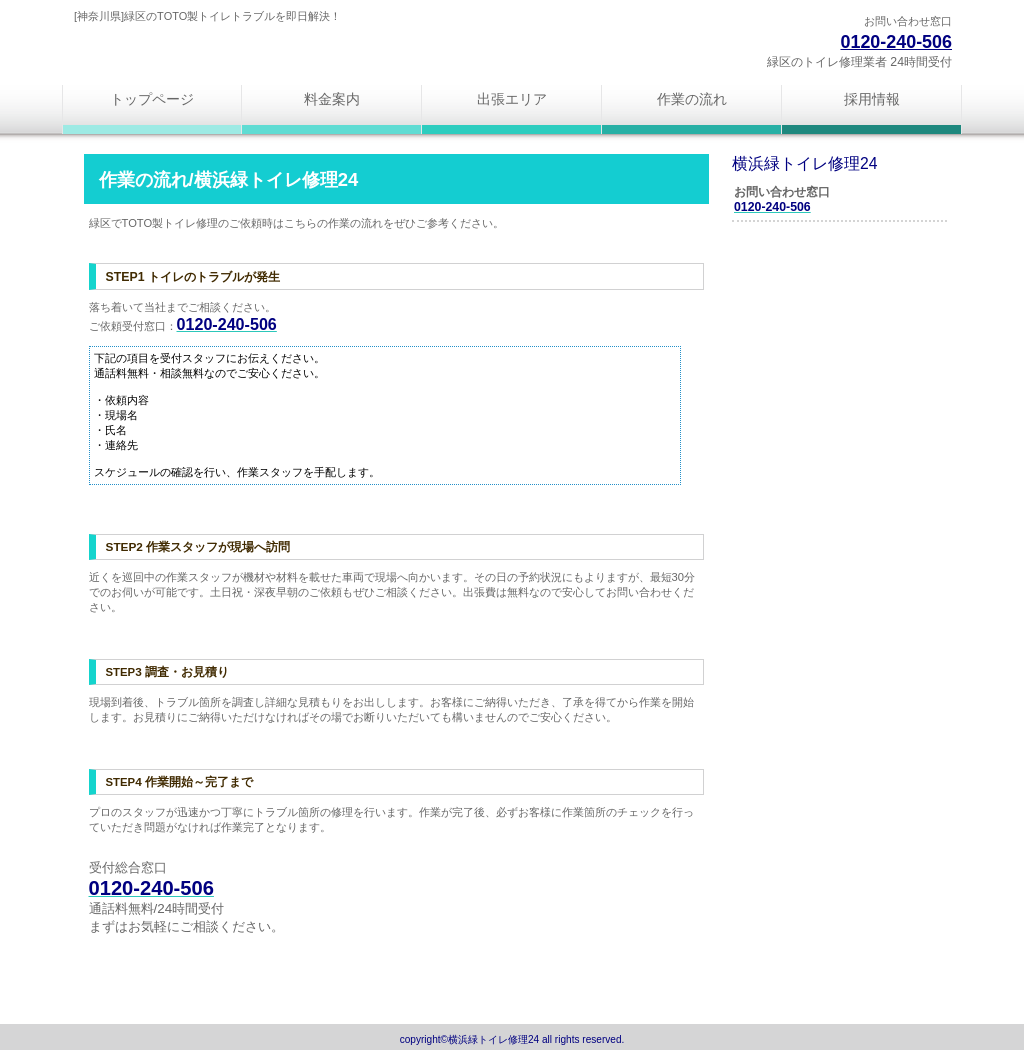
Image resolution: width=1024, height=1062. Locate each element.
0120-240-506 (896, 42)
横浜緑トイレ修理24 (312, 53)
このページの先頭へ (155, 976)
